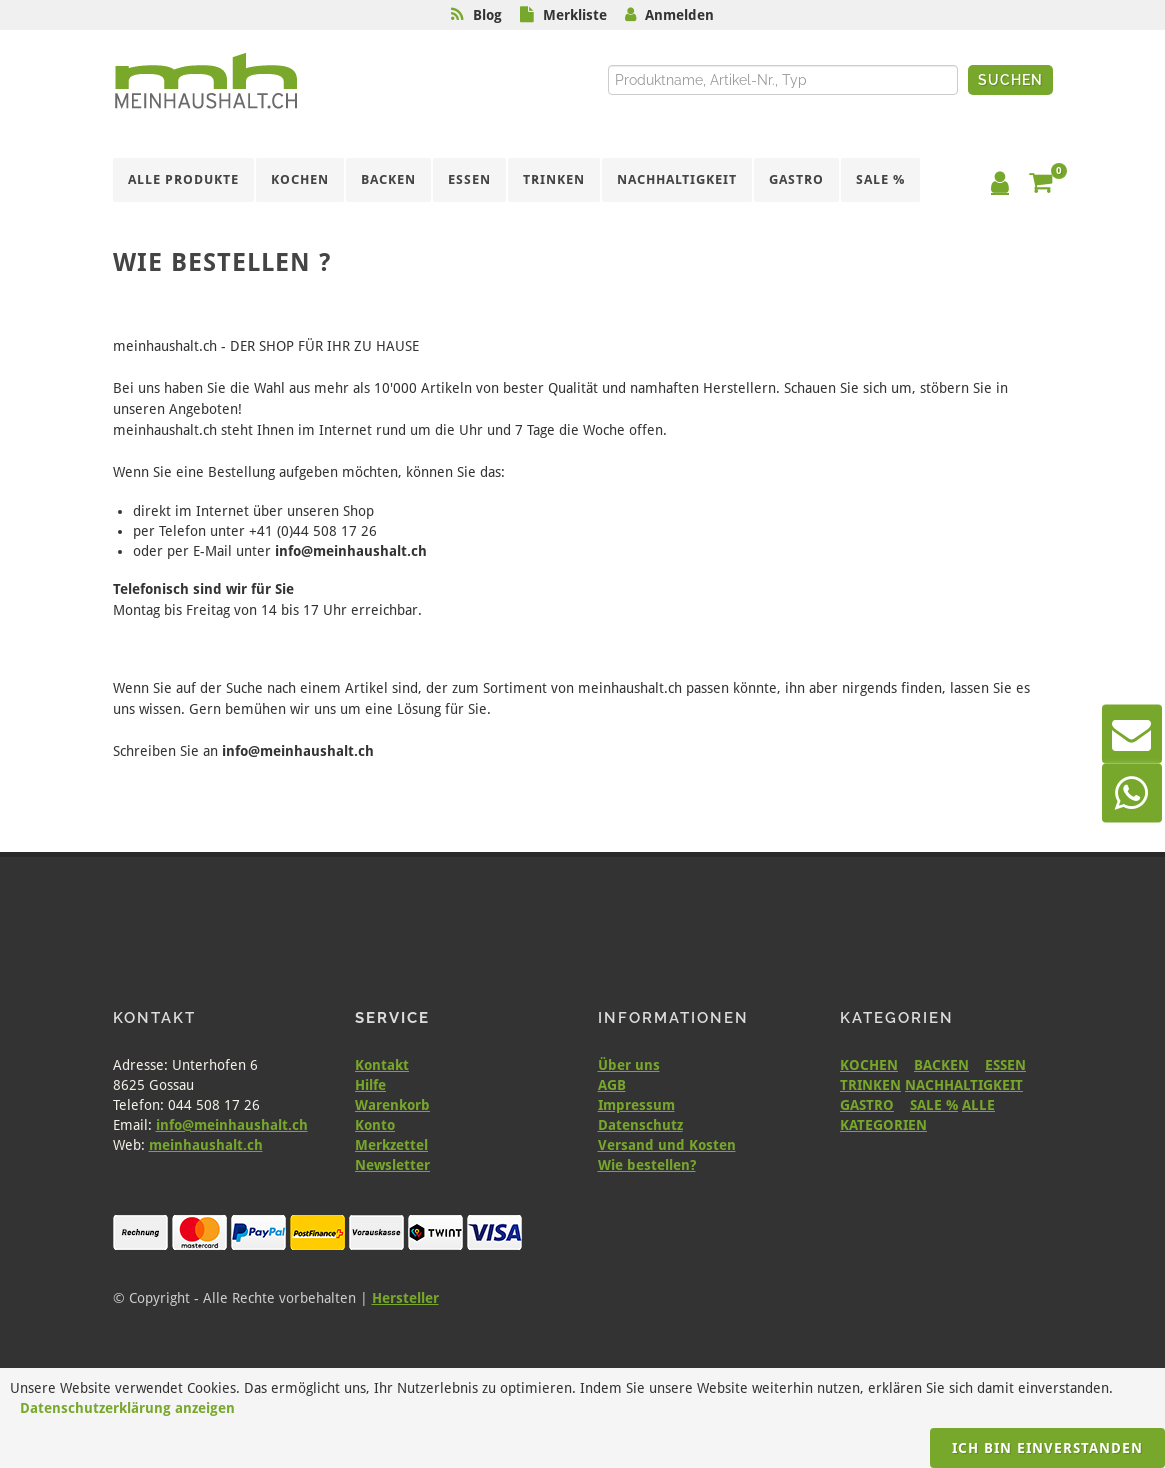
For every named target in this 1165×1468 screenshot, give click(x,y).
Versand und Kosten (667, 1145)
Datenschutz (640, 1125)
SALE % (934, 1105)
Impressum (636, 1105)
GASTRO (867, 1105)
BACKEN (941, 1065)
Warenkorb (392, 1105)
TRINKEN (870, 1085)
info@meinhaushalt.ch (232, 1125)
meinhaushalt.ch (206, 1145)
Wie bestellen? (647, 1165)
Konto (375, 1125)
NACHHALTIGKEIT (964, 1085)
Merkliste (575, 15)
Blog (487, 15)
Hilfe (370, 1085)
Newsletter (392, 1165)
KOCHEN (869, 1065)
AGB (612, 1085)
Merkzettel (391, 1145)
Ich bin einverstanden (1047, 1448)
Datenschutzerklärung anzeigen (127, 1408)
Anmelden (679, 15)
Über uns (629, 1065)
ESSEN (1005, 1065)
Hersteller (405, 1298)
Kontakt (382, 1065)
